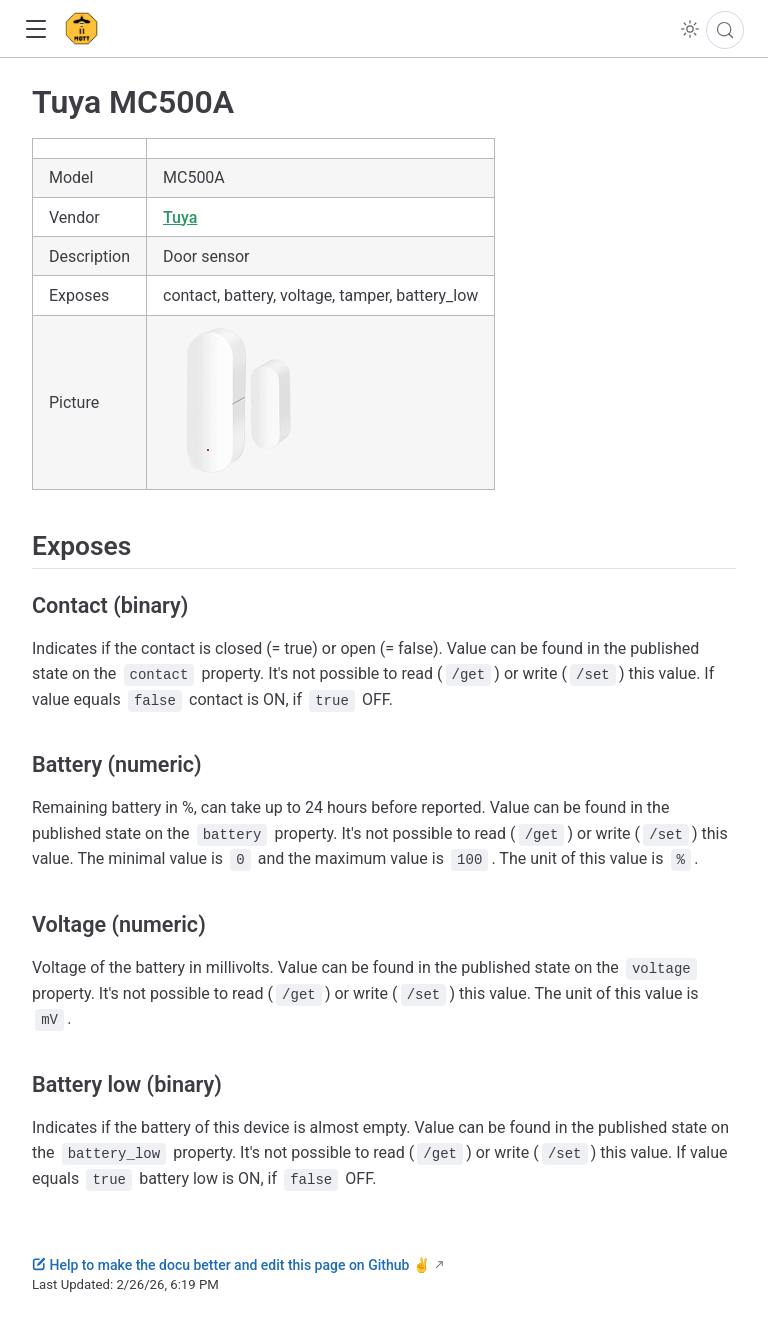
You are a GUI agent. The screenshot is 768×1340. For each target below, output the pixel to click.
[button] (35, 29)
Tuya (180, 217)
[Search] (725, 30)
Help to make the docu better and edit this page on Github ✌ (231, 1265)
